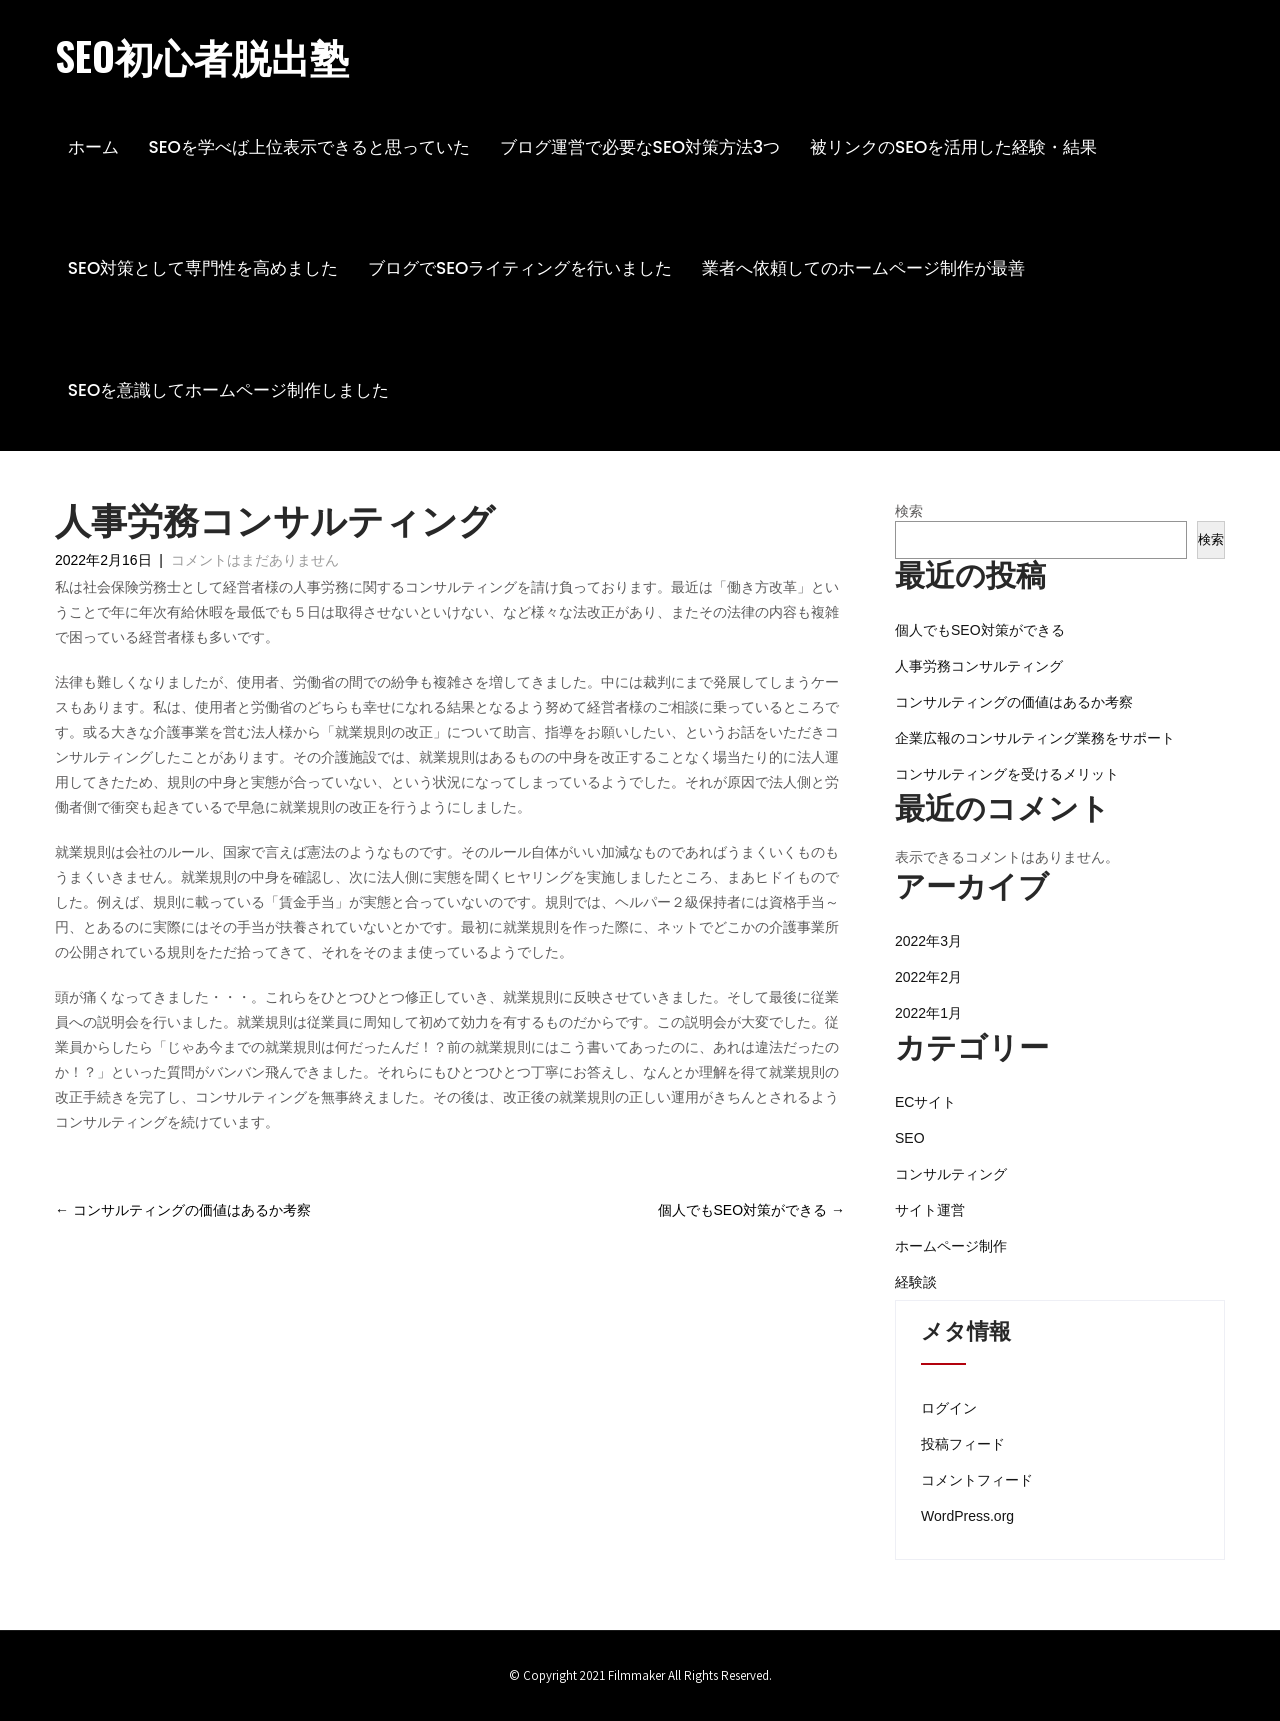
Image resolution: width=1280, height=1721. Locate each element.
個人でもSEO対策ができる (751, 1210)
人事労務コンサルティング (979, 666)
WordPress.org (967, 1516)
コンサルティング (951, 1174)
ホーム (93, 147)
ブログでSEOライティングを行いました (520, 268)
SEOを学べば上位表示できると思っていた (309, 147)
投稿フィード (963, 1444)
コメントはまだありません (255, 560)
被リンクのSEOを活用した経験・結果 (954, 147)
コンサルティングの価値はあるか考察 (183, 1210)
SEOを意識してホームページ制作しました (229, 390)
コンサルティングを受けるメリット (1007, 774)
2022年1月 (928, 1013)
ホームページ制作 (951, 1246)
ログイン (949, 1408)
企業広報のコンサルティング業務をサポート (1035, 738)
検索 (909, 511)
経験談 (916, 1282)
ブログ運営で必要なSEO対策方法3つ (640, 147)
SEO (910, 1138)
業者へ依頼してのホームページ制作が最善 (863, 268)
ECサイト (925, 1102)
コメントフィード (977, 1480)
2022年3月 (928, 941)
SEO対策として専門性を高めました (203, 268)
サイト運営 (930, 1210)
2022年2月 (928, 977)
